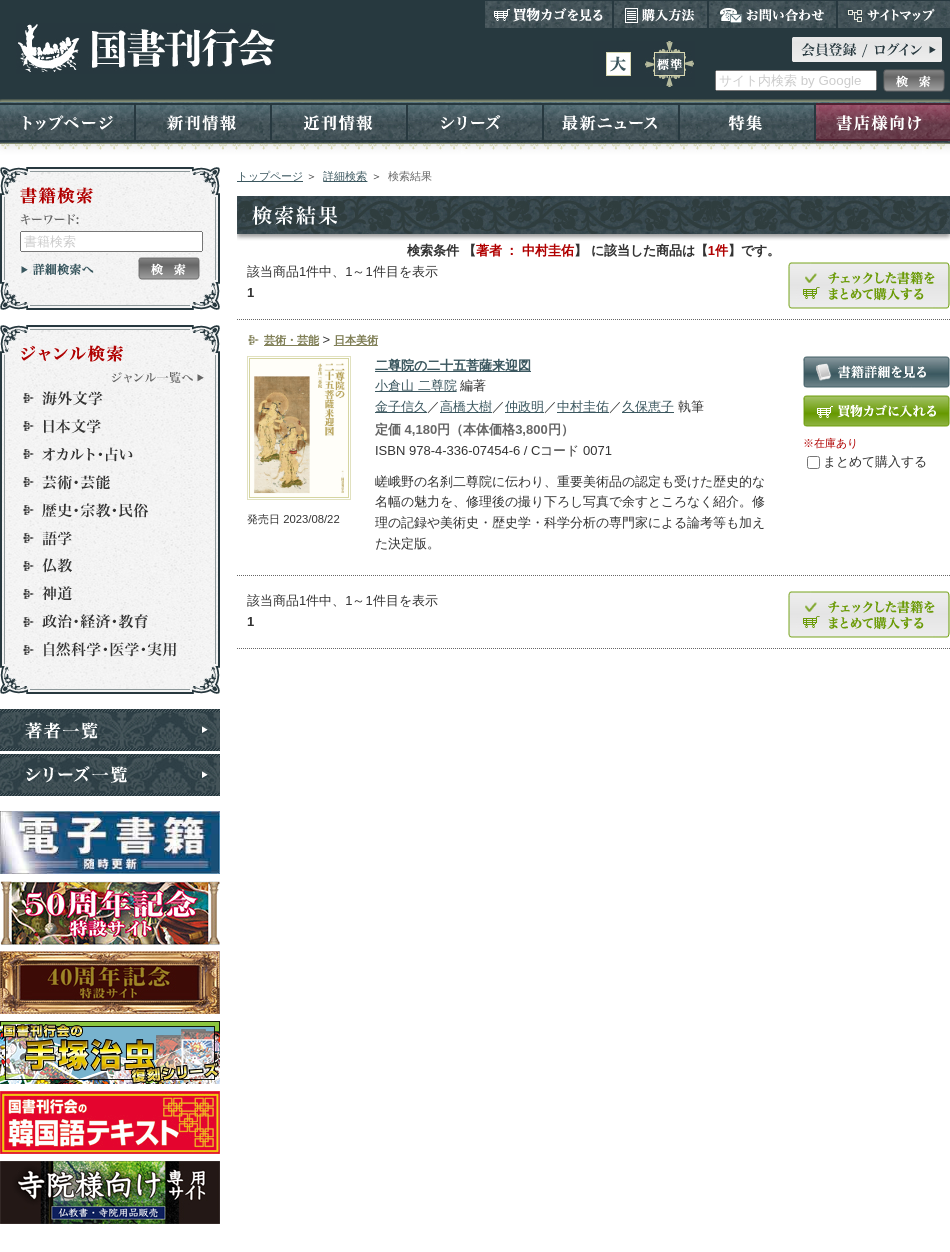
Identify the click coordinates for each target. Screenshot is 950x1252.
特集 (747, 121)
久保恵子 (648, 406)
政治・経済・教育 (101, 622)
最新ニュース (611, 121)
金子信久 (401, 406)
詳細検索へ (57, 269)
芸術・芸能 (101, 482)
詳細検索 (345, 176)
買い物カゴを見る (549, 14)
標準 (669, 64)
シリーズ (475, 121)
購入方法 (660, 14)
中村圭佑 (583, 406)
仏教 (101, 566)
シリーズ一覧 (110, 775)
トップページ (67, 121)
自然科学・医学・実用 (101, 650)
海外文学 (101, 398)
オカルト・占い (101, 454)
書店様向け (882, 121)
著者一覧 (110, 730)
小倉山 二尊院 (416, 385)
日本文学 (101, 426)
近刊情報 (339, 121)
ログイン (867, 49)
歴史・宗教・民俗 (101, 510)
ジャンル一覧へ (158, 377)
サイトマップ (893, 14)
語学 (101, 538)
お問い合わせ (772, 14)
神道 (101, 594)
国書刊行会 (145, 48)
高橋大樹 (466, 406)
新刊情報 (203, 121)
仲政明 (524, 406)
